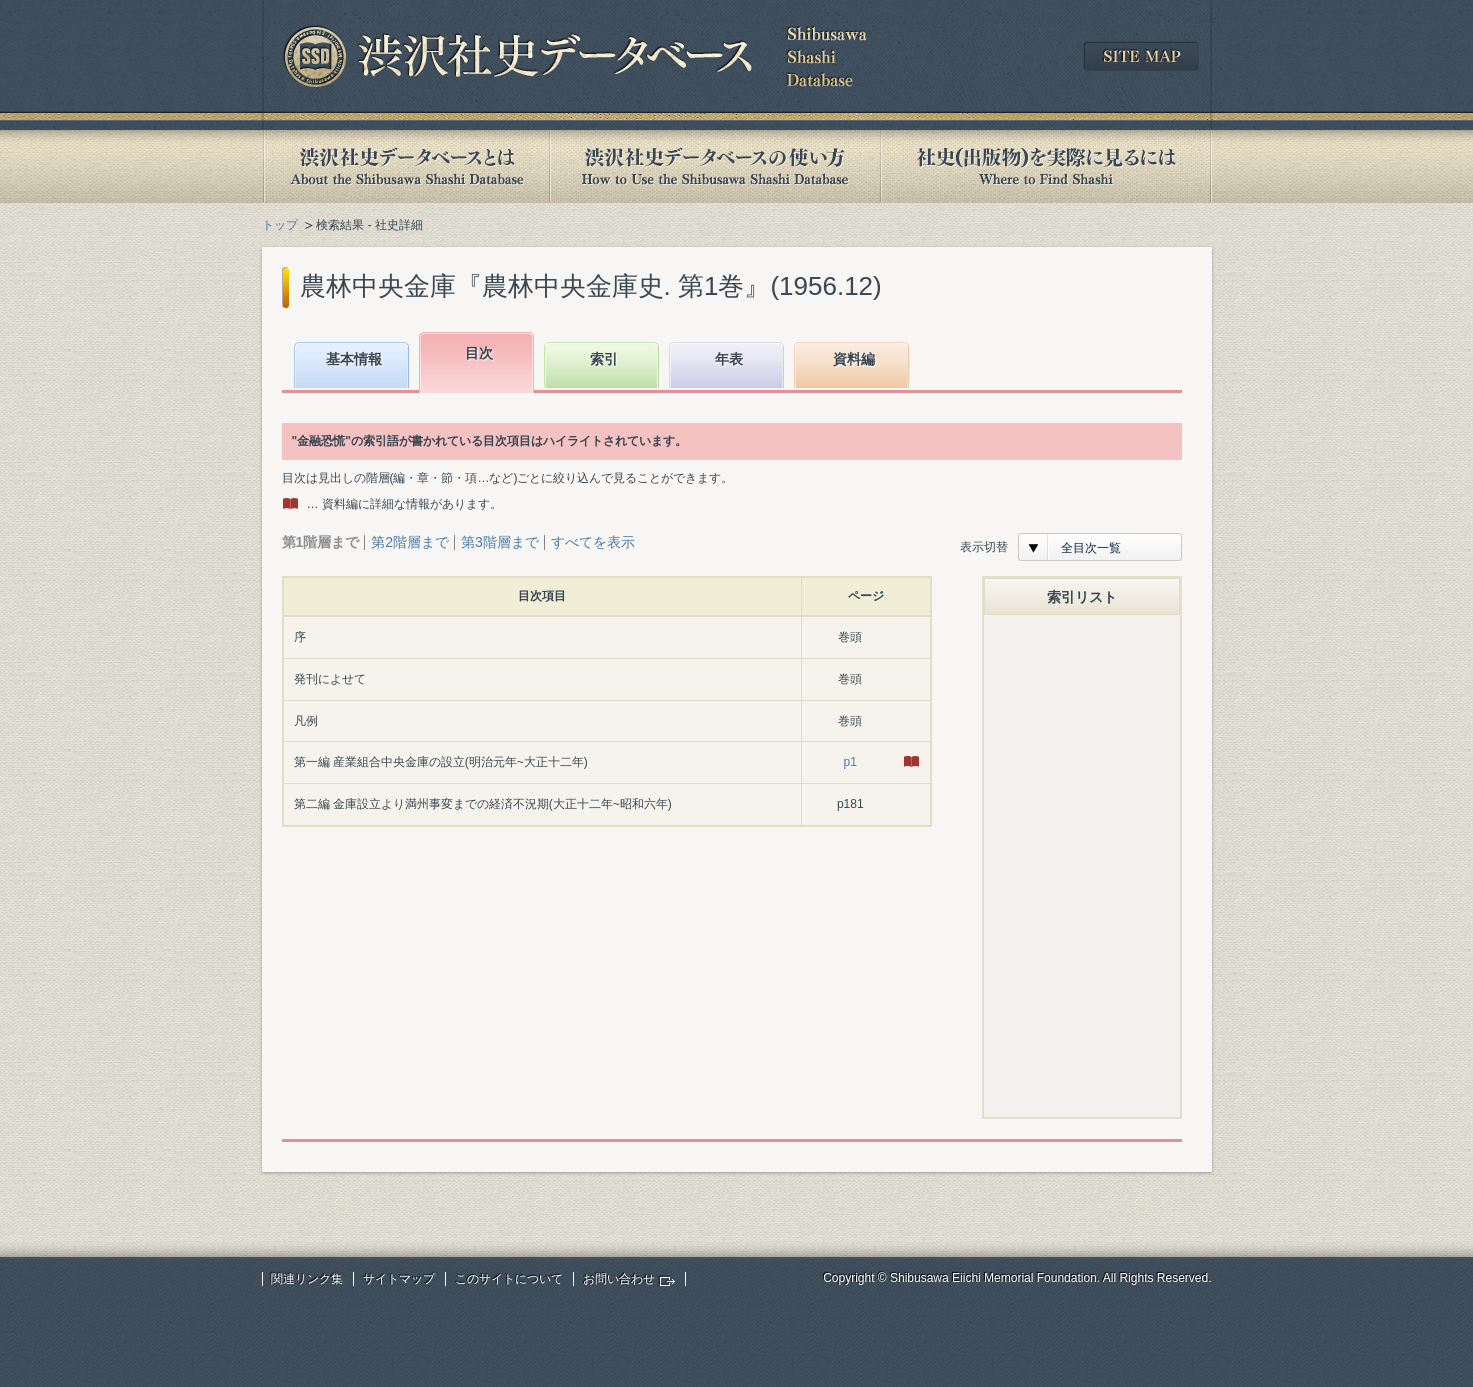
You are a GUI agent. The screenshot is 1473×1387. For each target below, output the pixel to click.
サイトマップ (399, 1279)
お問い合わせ (619, 1279)
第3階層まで (500, 542)
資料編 (854, 359)
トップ (280, 225)
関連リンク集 (307, 1279)
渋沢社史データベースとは (405, 166)
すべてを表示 (593, 542)
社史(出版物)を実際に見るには (1046, 166)
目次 (479, 353)
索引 (604, 359)
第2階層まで (410, 542)
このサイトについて (509, 1279)
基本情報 (354, 359)
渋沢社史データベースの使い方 (715, 166)
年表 (729, 359)
